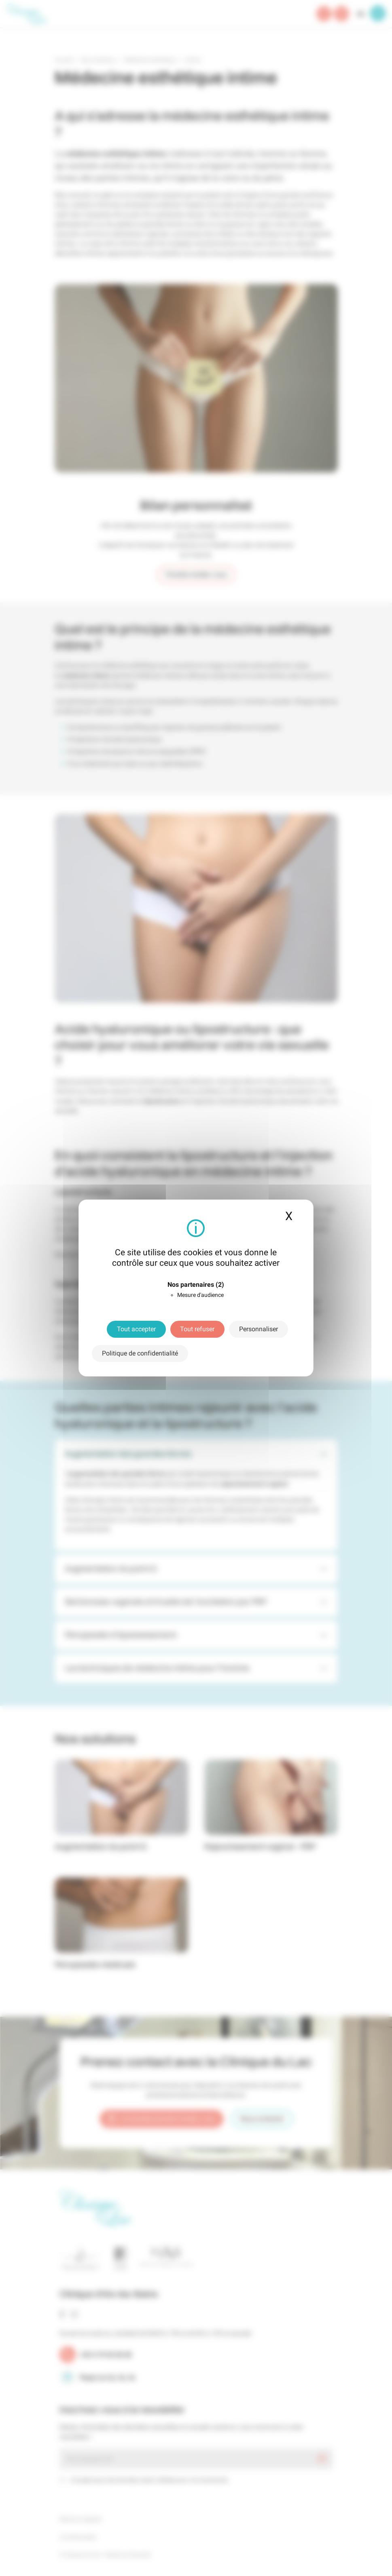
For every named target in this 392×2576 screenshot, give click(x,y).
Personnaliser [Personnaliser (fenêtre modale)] (258, 1329)
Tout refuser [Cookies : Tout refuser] (197, 1329)
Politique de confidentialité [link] (140, 1353)
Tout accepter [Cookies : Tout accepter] (136, 1329)
